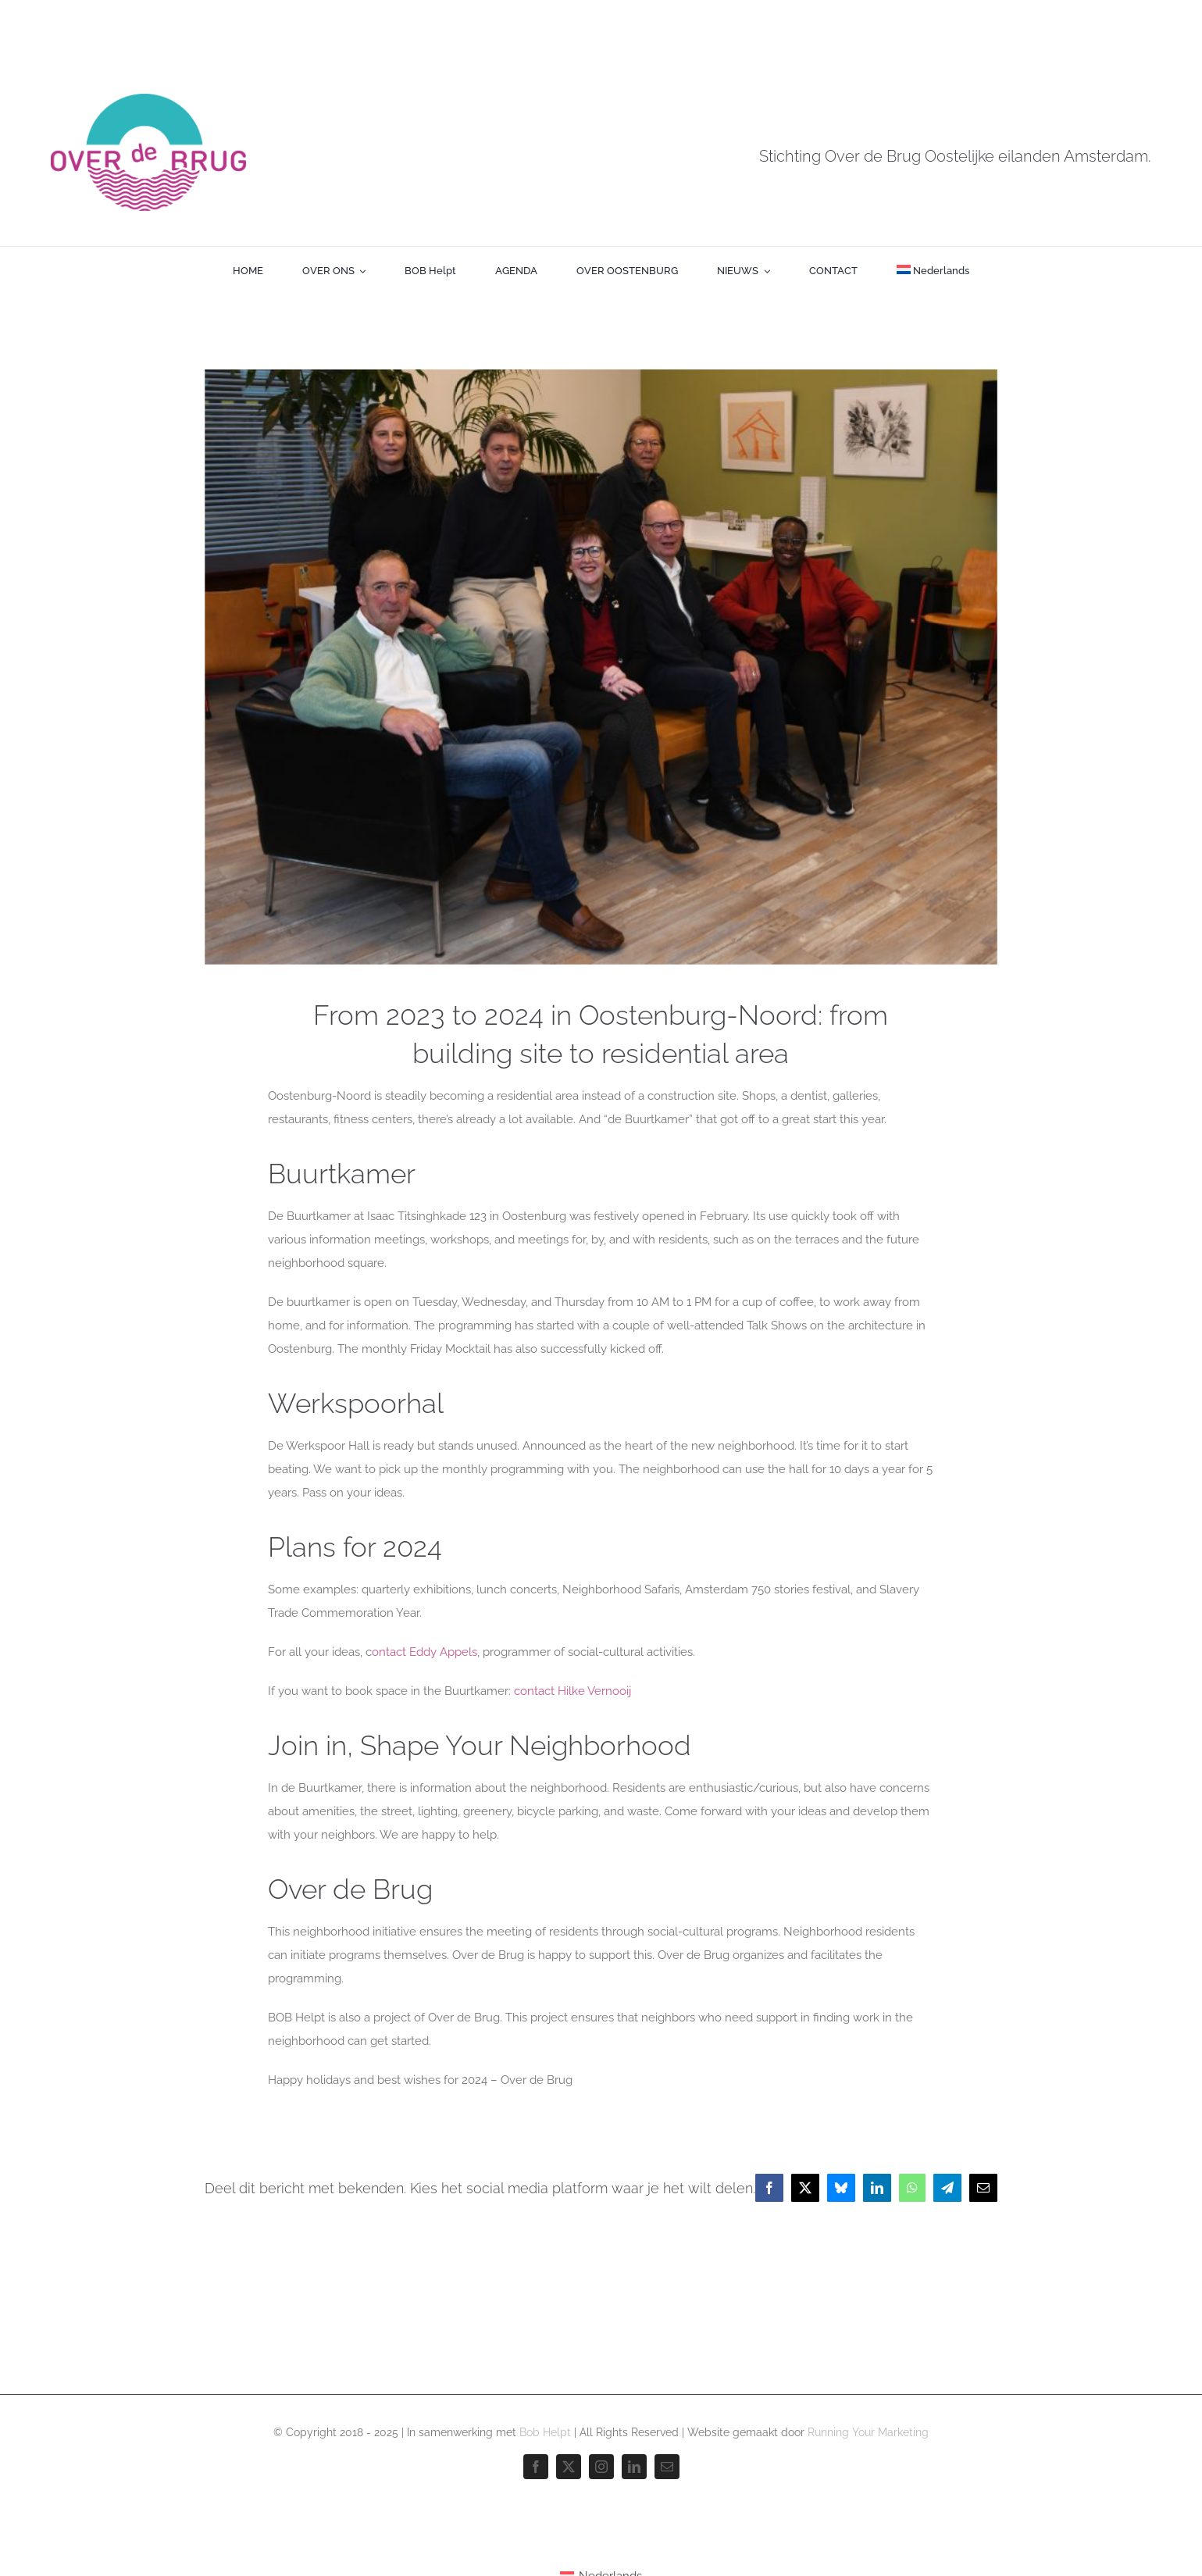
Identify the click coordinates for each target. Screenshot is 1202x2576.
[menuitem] (933, 271)
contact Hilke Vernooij (572, 1691)
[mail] (667, 2466)
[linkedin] (634, 2466)
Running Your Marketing (868, 2432)
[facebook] (535, 2466)
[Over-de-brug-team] (601, 667)
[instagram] (601, 2466)
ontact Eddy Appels (424, 1652)
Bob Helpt (545, 2432)
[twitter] (568, 2466)
